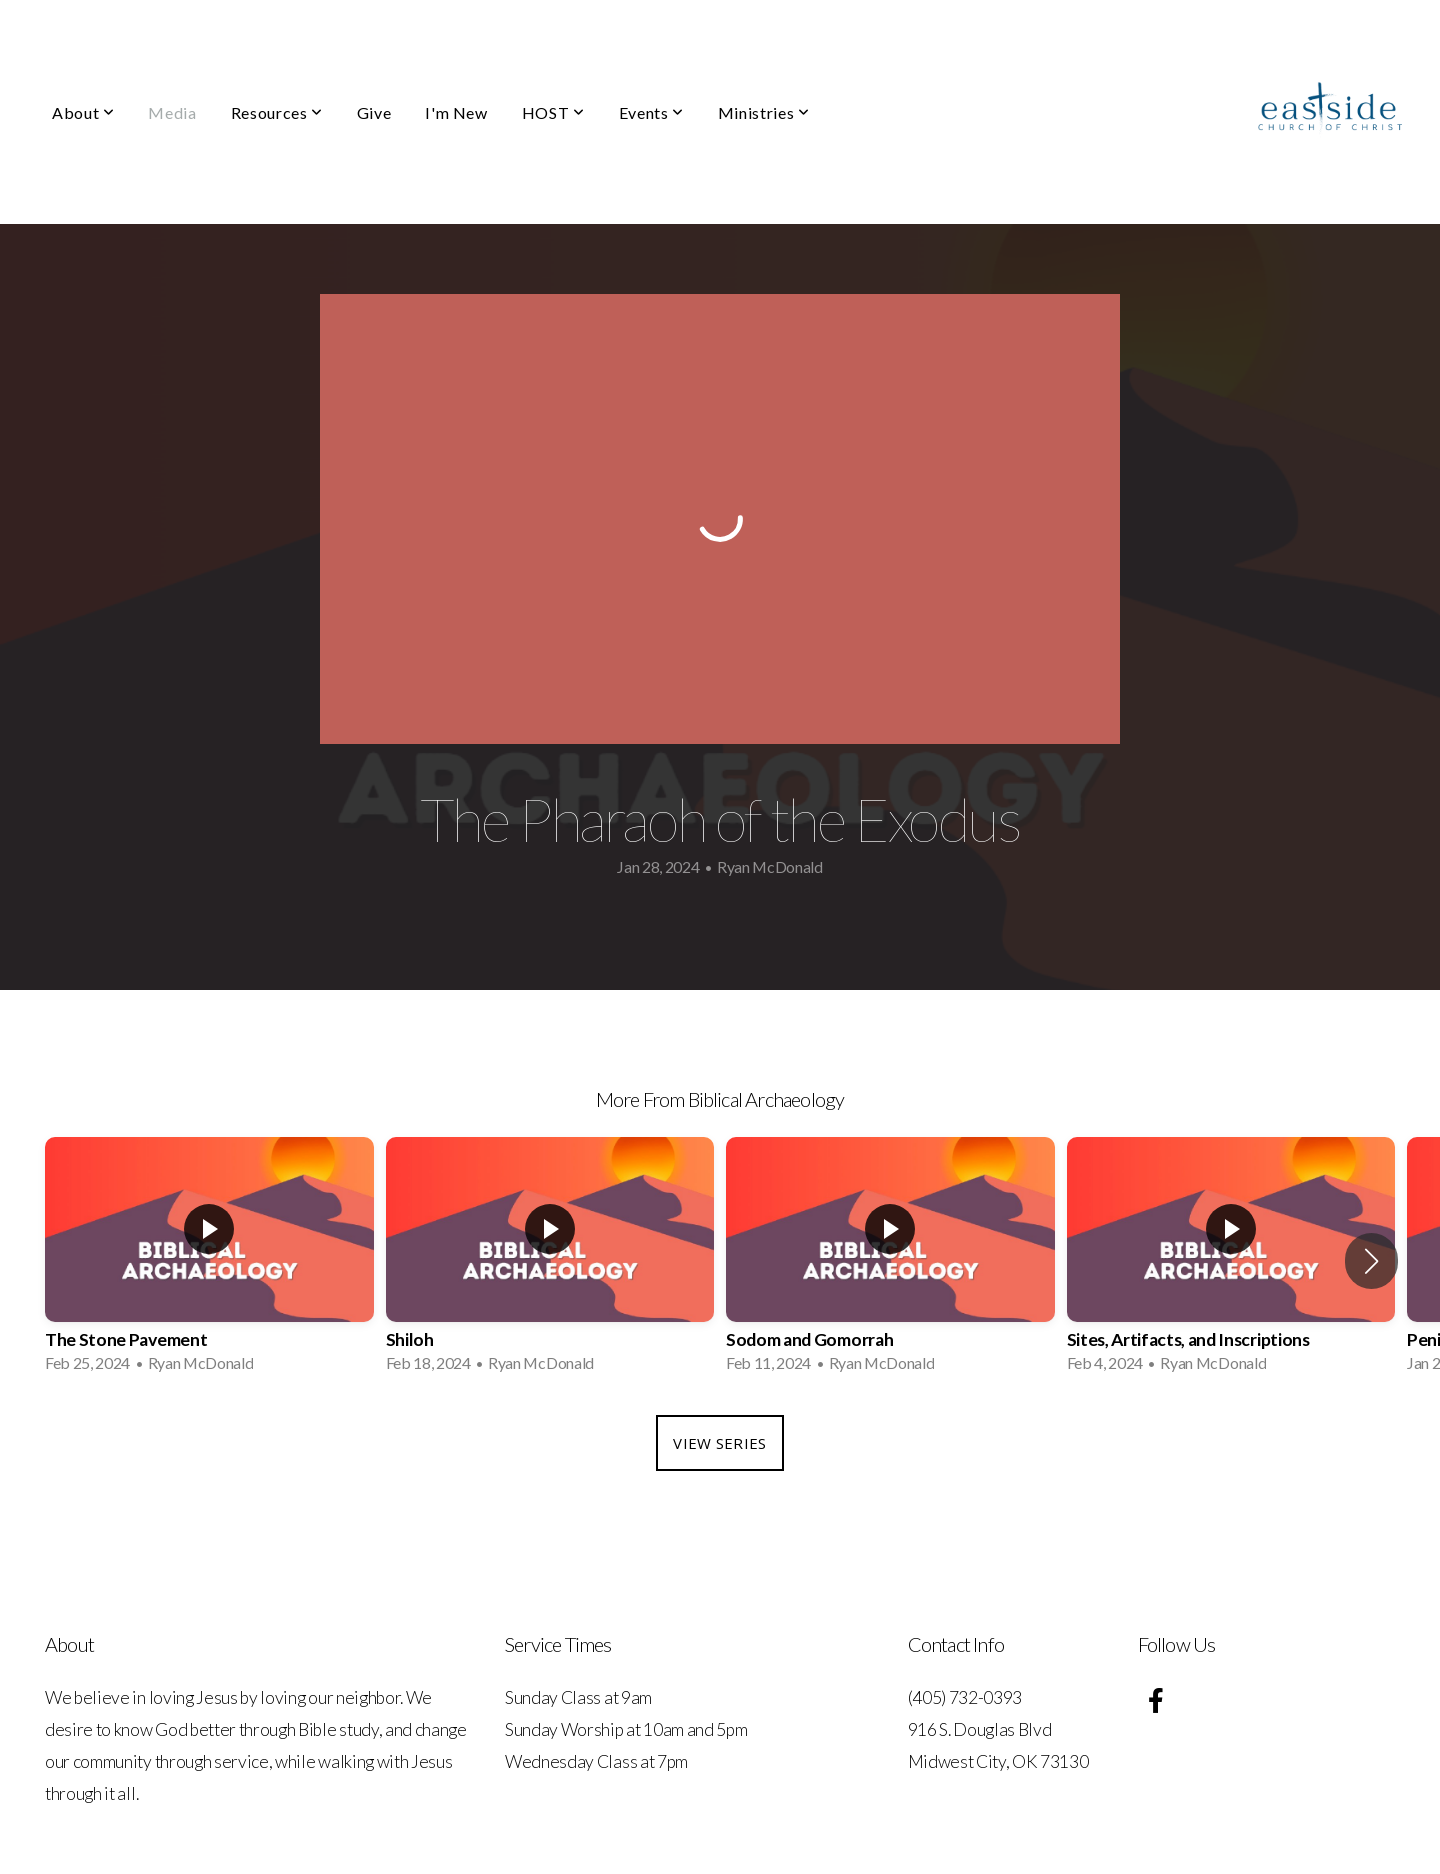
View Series (719, 1443)
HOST (553, 112)
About (83, 112)
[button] (1371, 1261)
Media (172, 112)
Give (374, 112)
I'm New (456, 112)
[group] (209, 1261)
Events (651, 112)
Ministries (764, 112)
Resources (277, 112)
